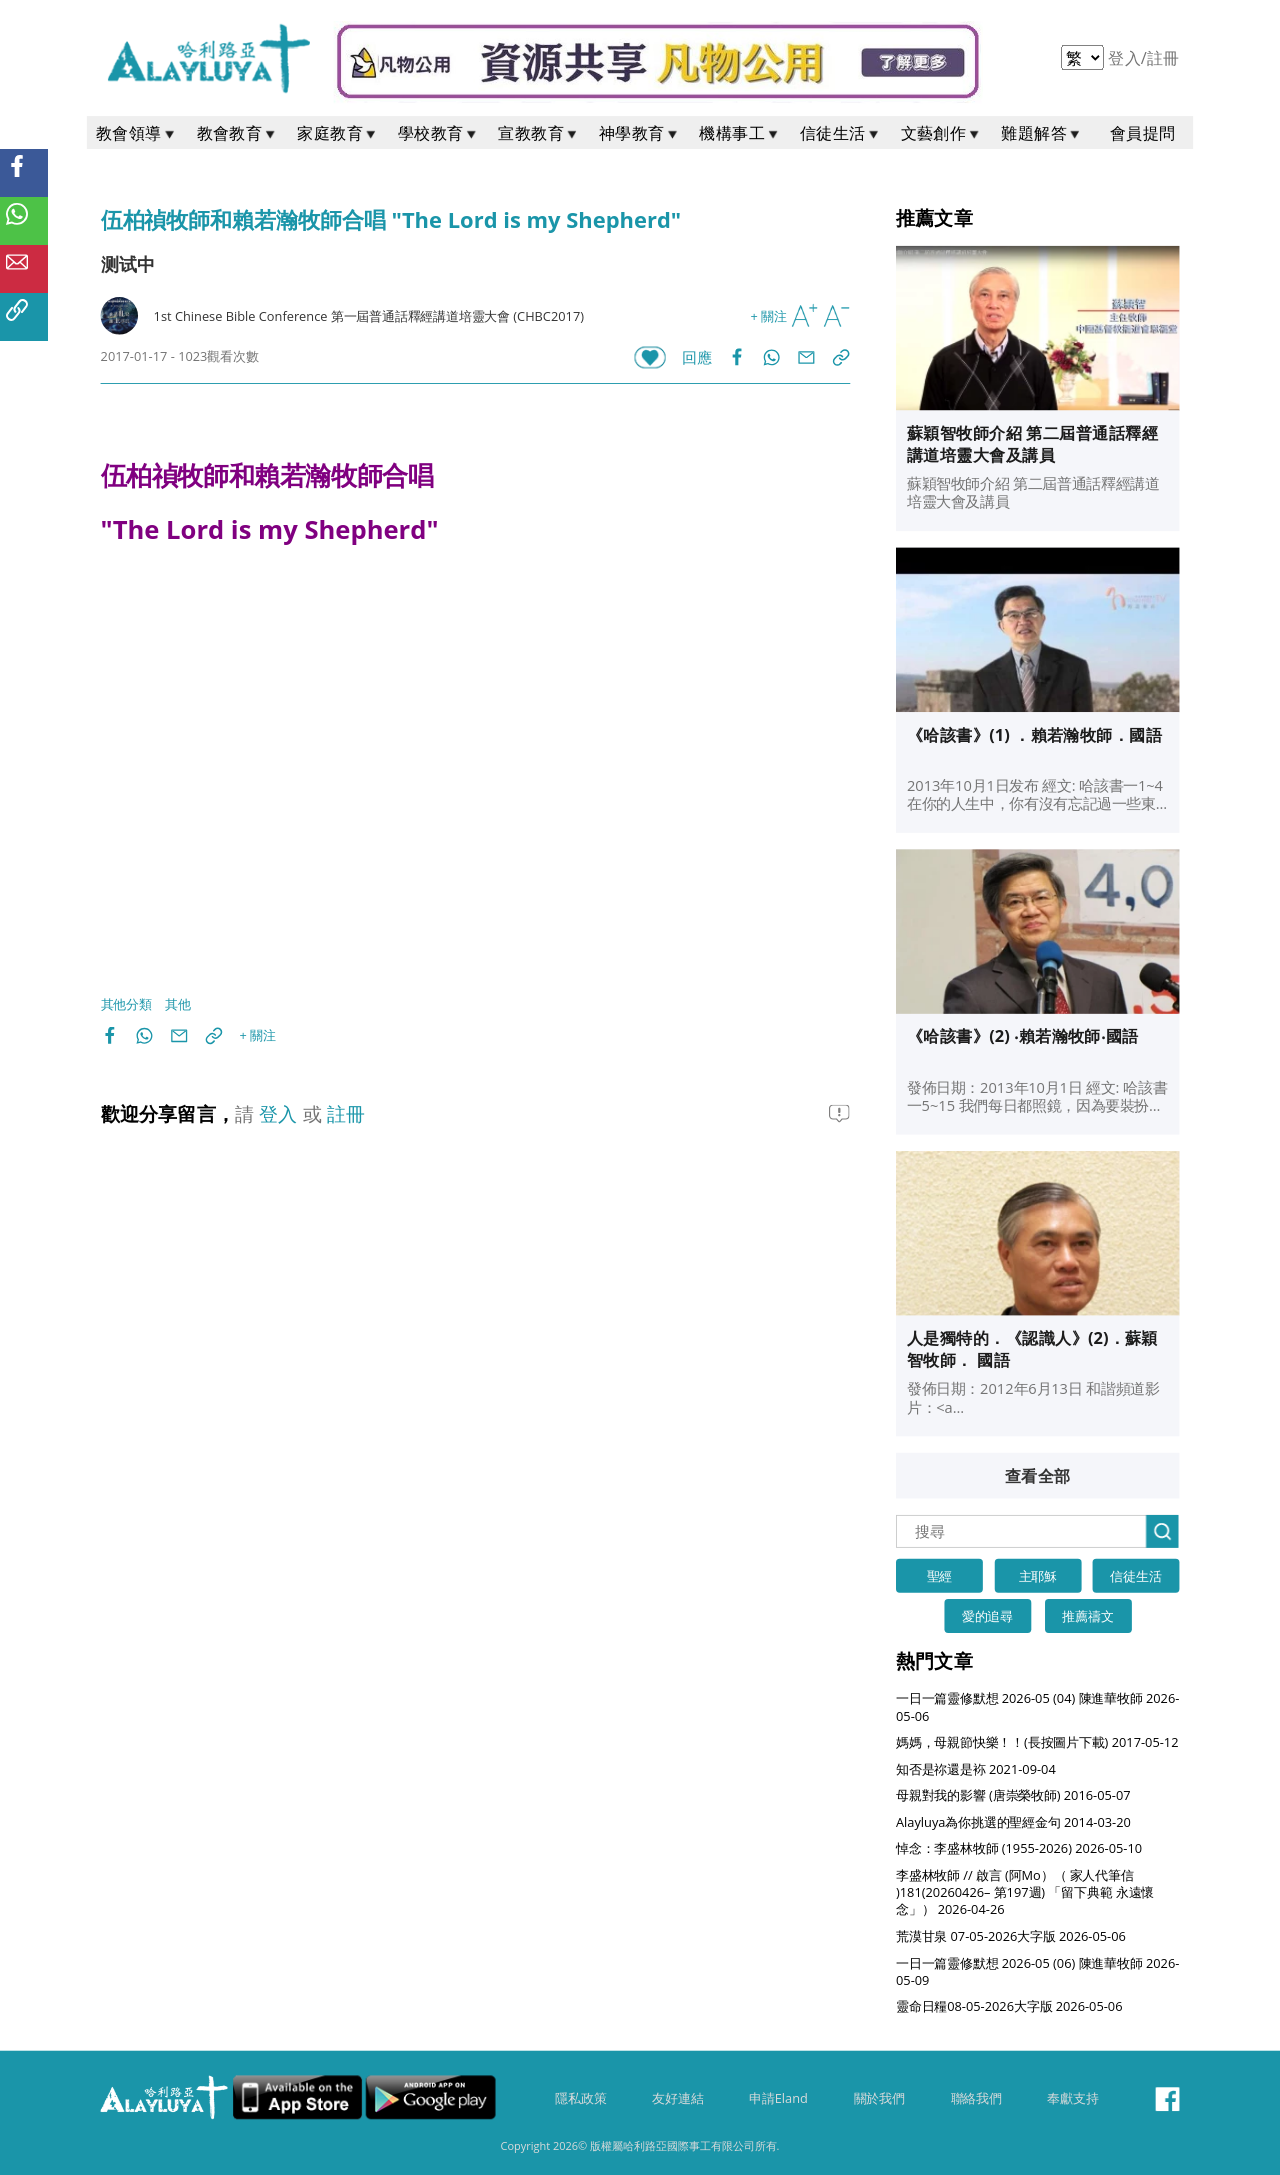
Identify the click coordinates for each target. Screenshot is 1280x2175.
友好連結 (677, 2098)
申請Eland (778, 2098)
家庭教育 (338, 133)
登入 (1126, 58)
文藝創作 (942, 133)
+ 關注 (769, 315)
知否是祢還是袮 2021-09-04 (976, 1768)
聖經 (940, 1575)
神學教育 (640, 133)
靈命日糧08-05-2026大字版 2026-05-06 (1009, 2006)
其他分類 (126, 1004)
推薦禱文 (1087, 1615)
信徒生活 (841, 133)
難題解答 (1042, 133)
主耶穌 (1038, 1575)
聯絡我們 (976, 2098)
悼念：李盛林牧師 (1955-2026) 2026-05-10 (1019, 1848)
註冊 (1163, 58)
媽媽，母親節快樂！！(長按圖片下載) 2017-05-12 (1037, 1741)
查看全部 (1038, 1476)
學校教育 (439, 133)
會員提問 (1143, 133)
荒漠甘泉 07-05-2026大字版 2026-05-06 (1011, 1935)
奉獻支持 (1072, 2098)
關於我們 (879, 2098)
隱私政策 (580, 2098)
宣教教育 (539, 133)
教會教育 (238, 133)
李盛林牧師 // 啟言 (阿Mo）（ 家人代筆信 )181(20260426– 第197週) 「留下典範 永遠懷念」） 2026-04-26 (1025, 1892)
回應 (696, 357)
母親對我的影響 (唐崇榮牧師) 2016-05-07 (1013, 1795)
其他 (178, 1004)
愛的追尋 (987, 1615)
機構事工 (740, 133)
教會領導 (137, 133)
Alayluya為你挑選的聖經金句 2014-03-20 (1013, 1821)
